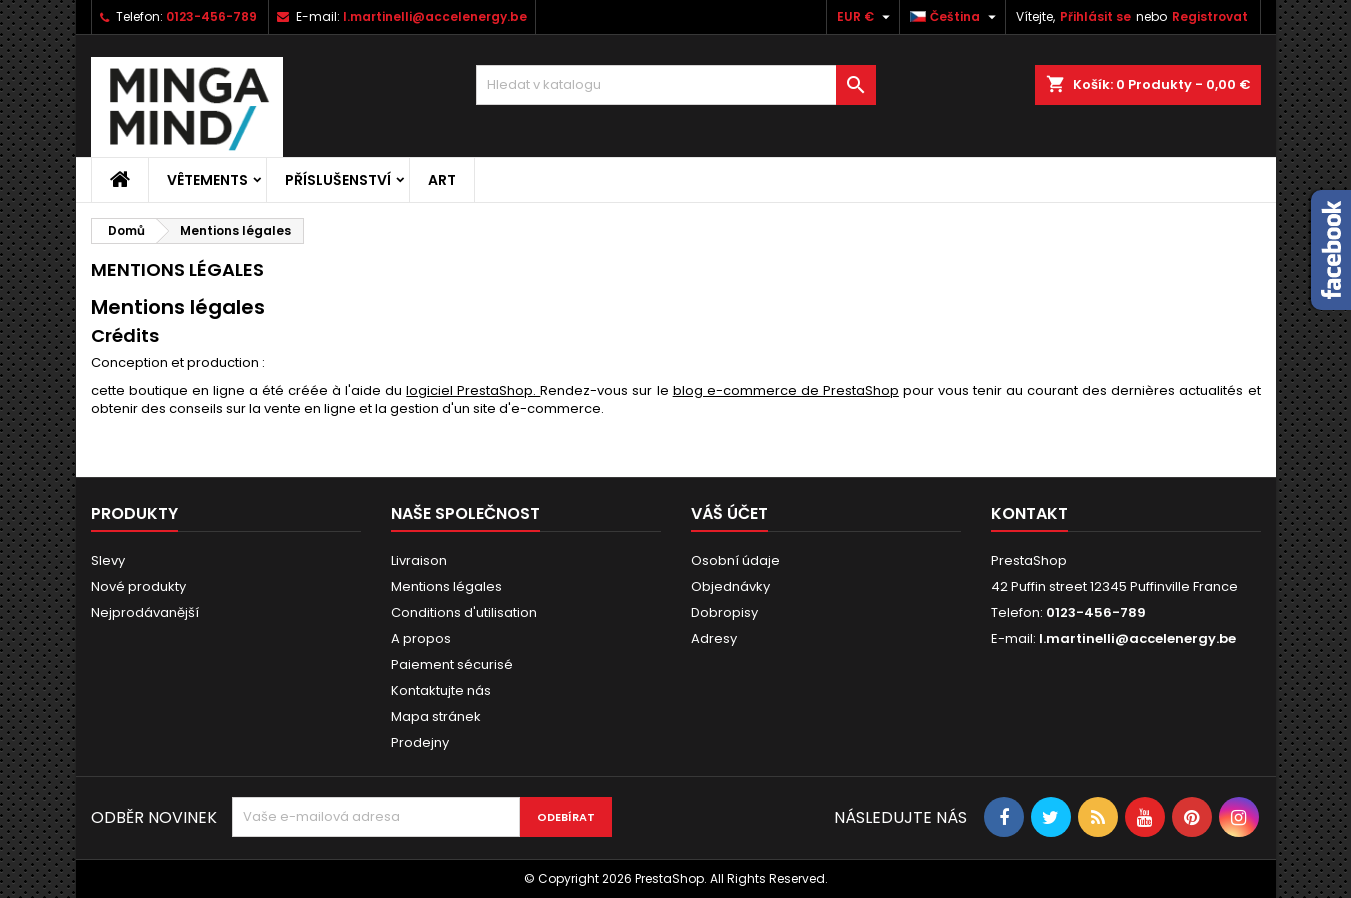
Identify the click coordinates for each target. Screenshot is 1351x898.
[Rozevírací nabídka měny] (866, 17)
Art (442, 180)
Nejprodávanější (145, 612)
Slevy (108, 560)
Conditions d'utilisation (464, 612)
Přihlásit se (1095, 16)
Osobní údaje (735, 560)
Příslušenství (338, 180)
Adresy (714, 638)
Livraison (419, 560)
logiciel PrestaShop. (473, 390)
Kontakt (1029, 513)
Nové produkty (138, 586)
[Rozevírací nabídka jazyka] (955, 17)
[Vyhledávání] (676, 85)
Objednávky (730, 586)
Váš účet (729, 513)
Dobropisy (724, 612)
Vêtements (207, 180)
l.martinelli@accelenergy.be (435, 16)
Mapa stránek (436, 716)
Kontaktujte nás (441, 690)
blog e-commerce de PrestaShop (786, 390)
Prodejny (420, 742)
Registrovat (1210, 16)
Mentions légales (446, 586)
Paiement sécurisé (452, 664)
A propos (421, 638)
